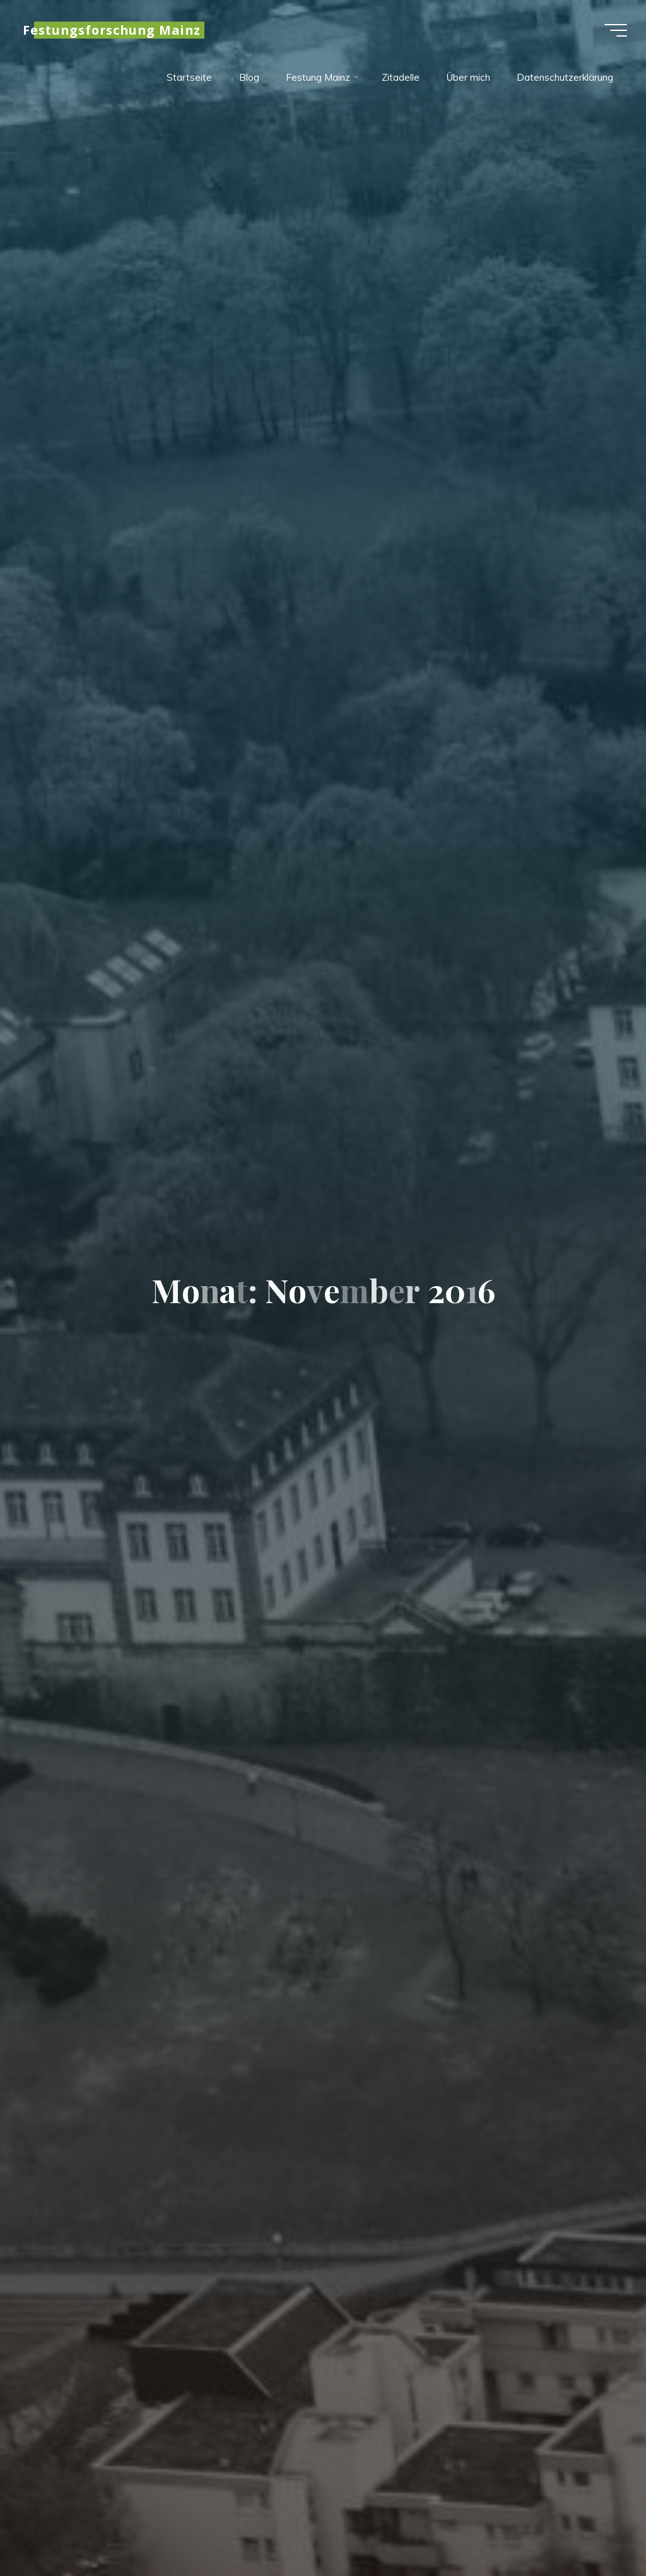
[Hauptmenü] (615, 30)
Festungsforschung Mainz (112, 29)
